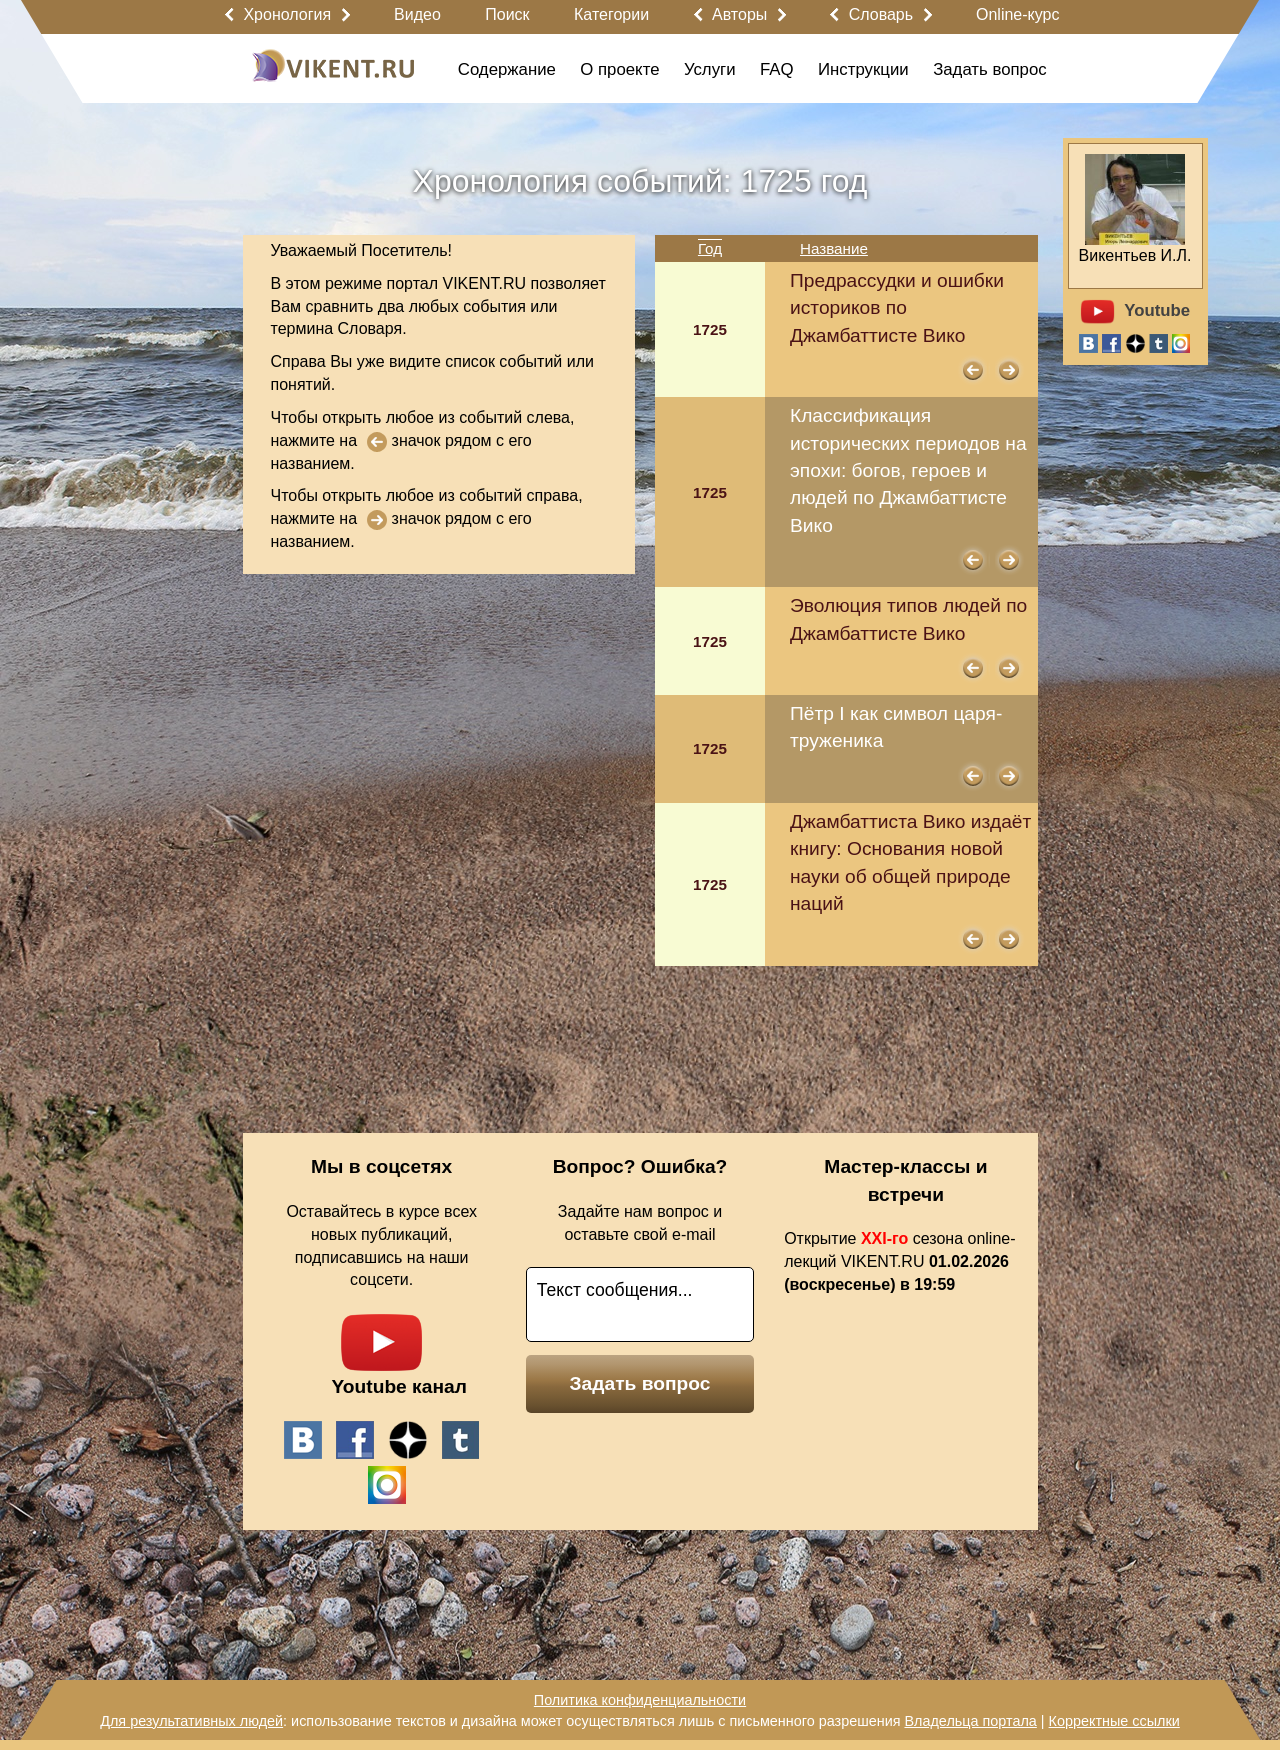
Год (710, 248)
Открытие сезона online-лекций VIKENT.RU (899, 1261)
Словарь (881, 14)
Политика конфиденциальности (640, 1700)
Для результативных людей (191, 1721)
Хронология (287, 14)
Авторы (739, 14)
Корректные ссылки (1114, 1721)
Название (834, 248)
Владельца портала (970, 1721)
